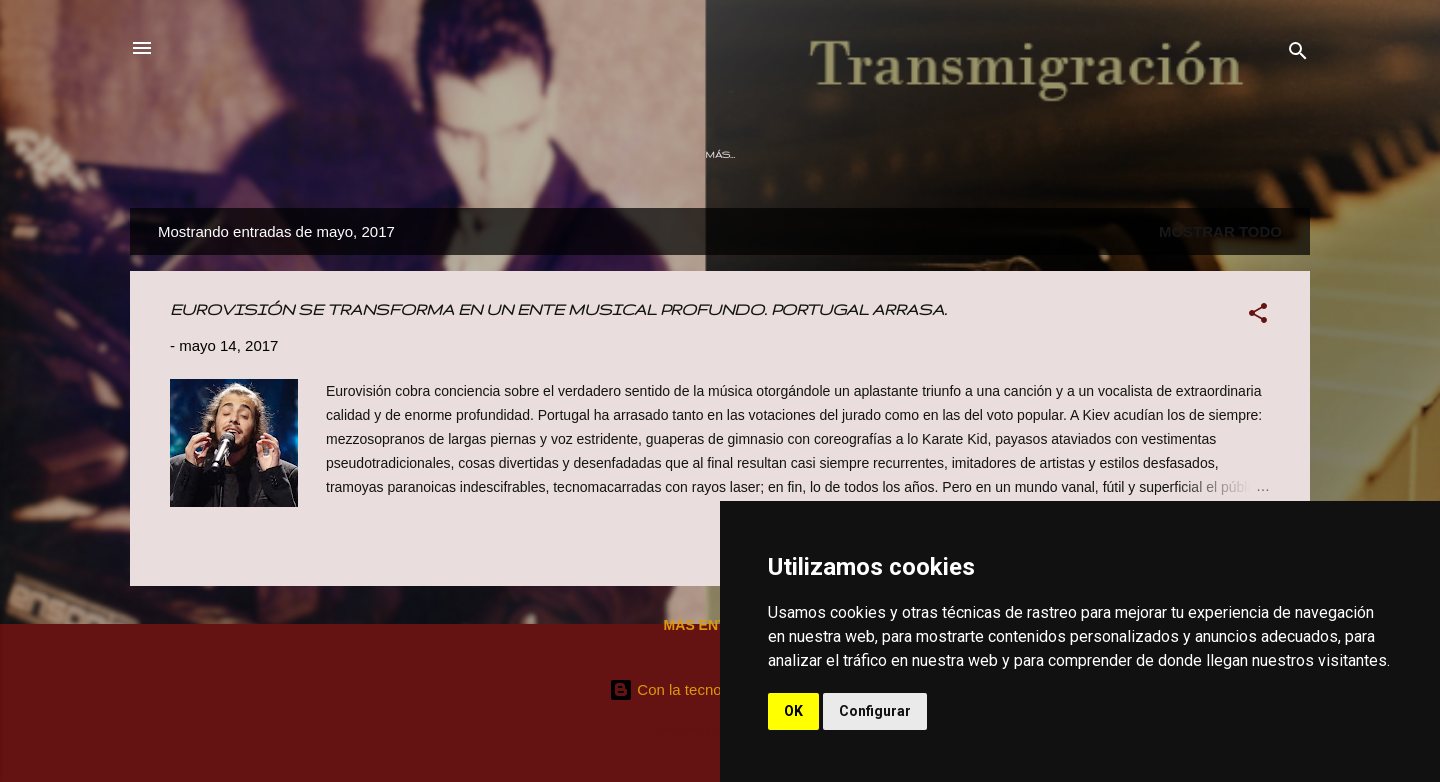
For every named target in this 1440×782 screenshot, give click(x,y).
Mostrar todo (1220, 231)
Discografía (686, 154)
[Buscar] (1298, 54)
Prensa (1114, 154)
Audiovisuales (904, 154)
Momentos (1021, 154)
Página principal (258, 154)
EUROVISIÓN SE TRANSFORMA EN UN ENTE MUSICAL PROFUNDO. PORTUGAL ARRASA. (558, 309)
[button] (1258, 316)
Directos (791, 154)
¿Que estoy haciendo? (414, 154)
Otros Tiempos (565, 154)
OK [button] (793, 711)
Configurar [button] (875, 711)
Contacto (1203, 154)
